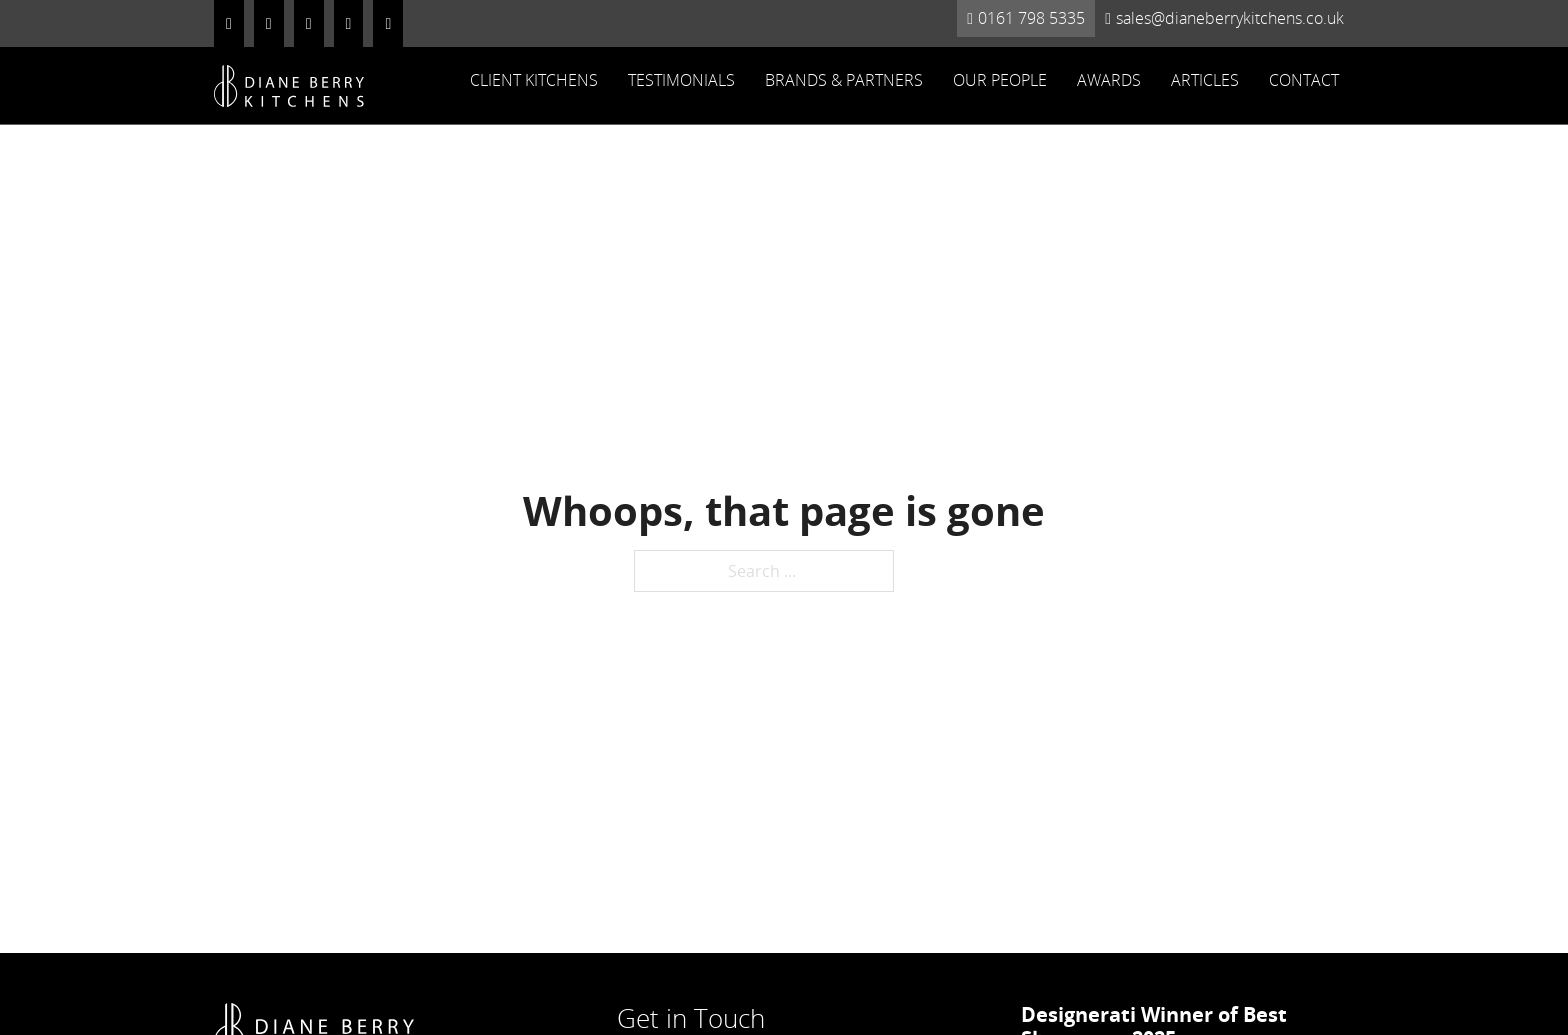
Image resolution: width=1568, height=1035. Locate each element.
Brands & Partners (844, 80)
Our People (1000, 80)
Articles (1205, 80)
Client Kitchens (534, 80)
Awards (1109, 80)
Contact (1304, 80)
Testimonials (681, 80)
